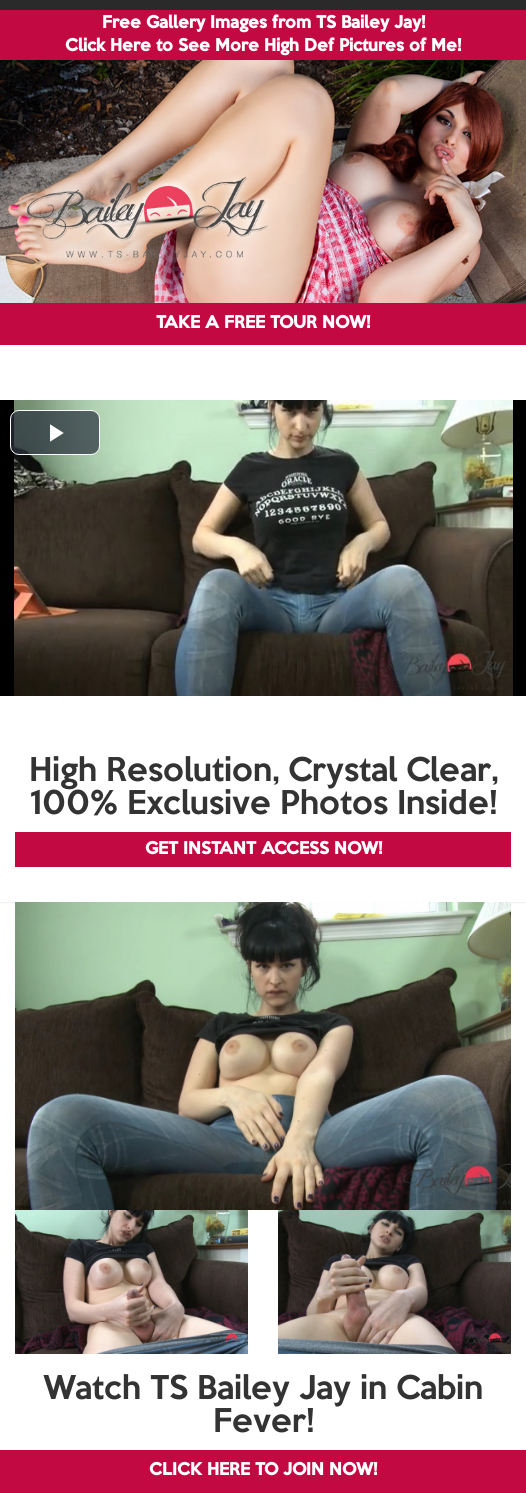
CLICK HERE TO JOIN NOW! (263, 1470)
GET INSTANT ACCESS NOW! (263, 849)
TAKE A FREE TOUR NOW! (263, 323)
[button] (55, 432)
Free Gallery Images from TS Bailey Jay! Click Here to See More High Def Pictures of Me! (263, 35)
